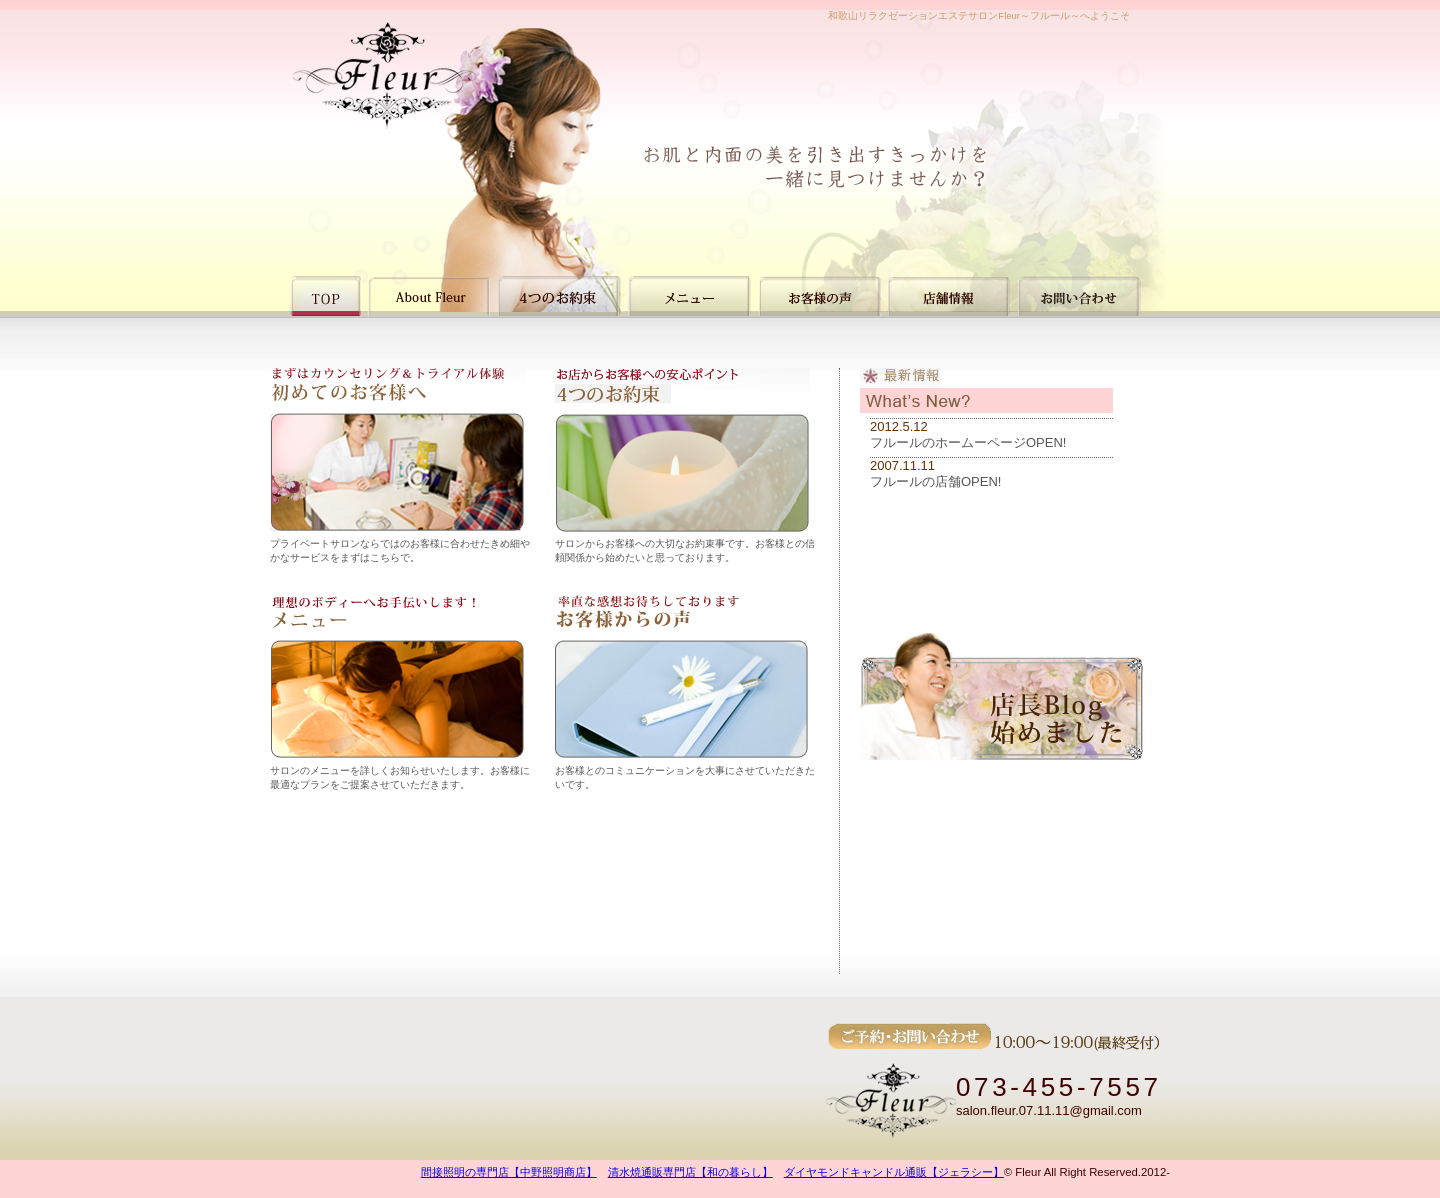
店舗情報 (949, 296)
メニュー (689, 296)
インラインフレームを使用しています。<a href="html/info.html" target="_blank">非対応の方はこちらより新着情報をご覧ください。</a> (986, 523)
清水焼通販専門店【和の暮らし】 (690, 1172)
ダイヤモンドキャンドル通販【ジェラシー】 (894, 1172)
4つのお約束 (559, 296)
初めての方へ (429, 296)
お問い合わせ (1079, 296)
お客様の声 (819, 296)
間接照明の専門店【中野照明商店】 (509, 1172)
